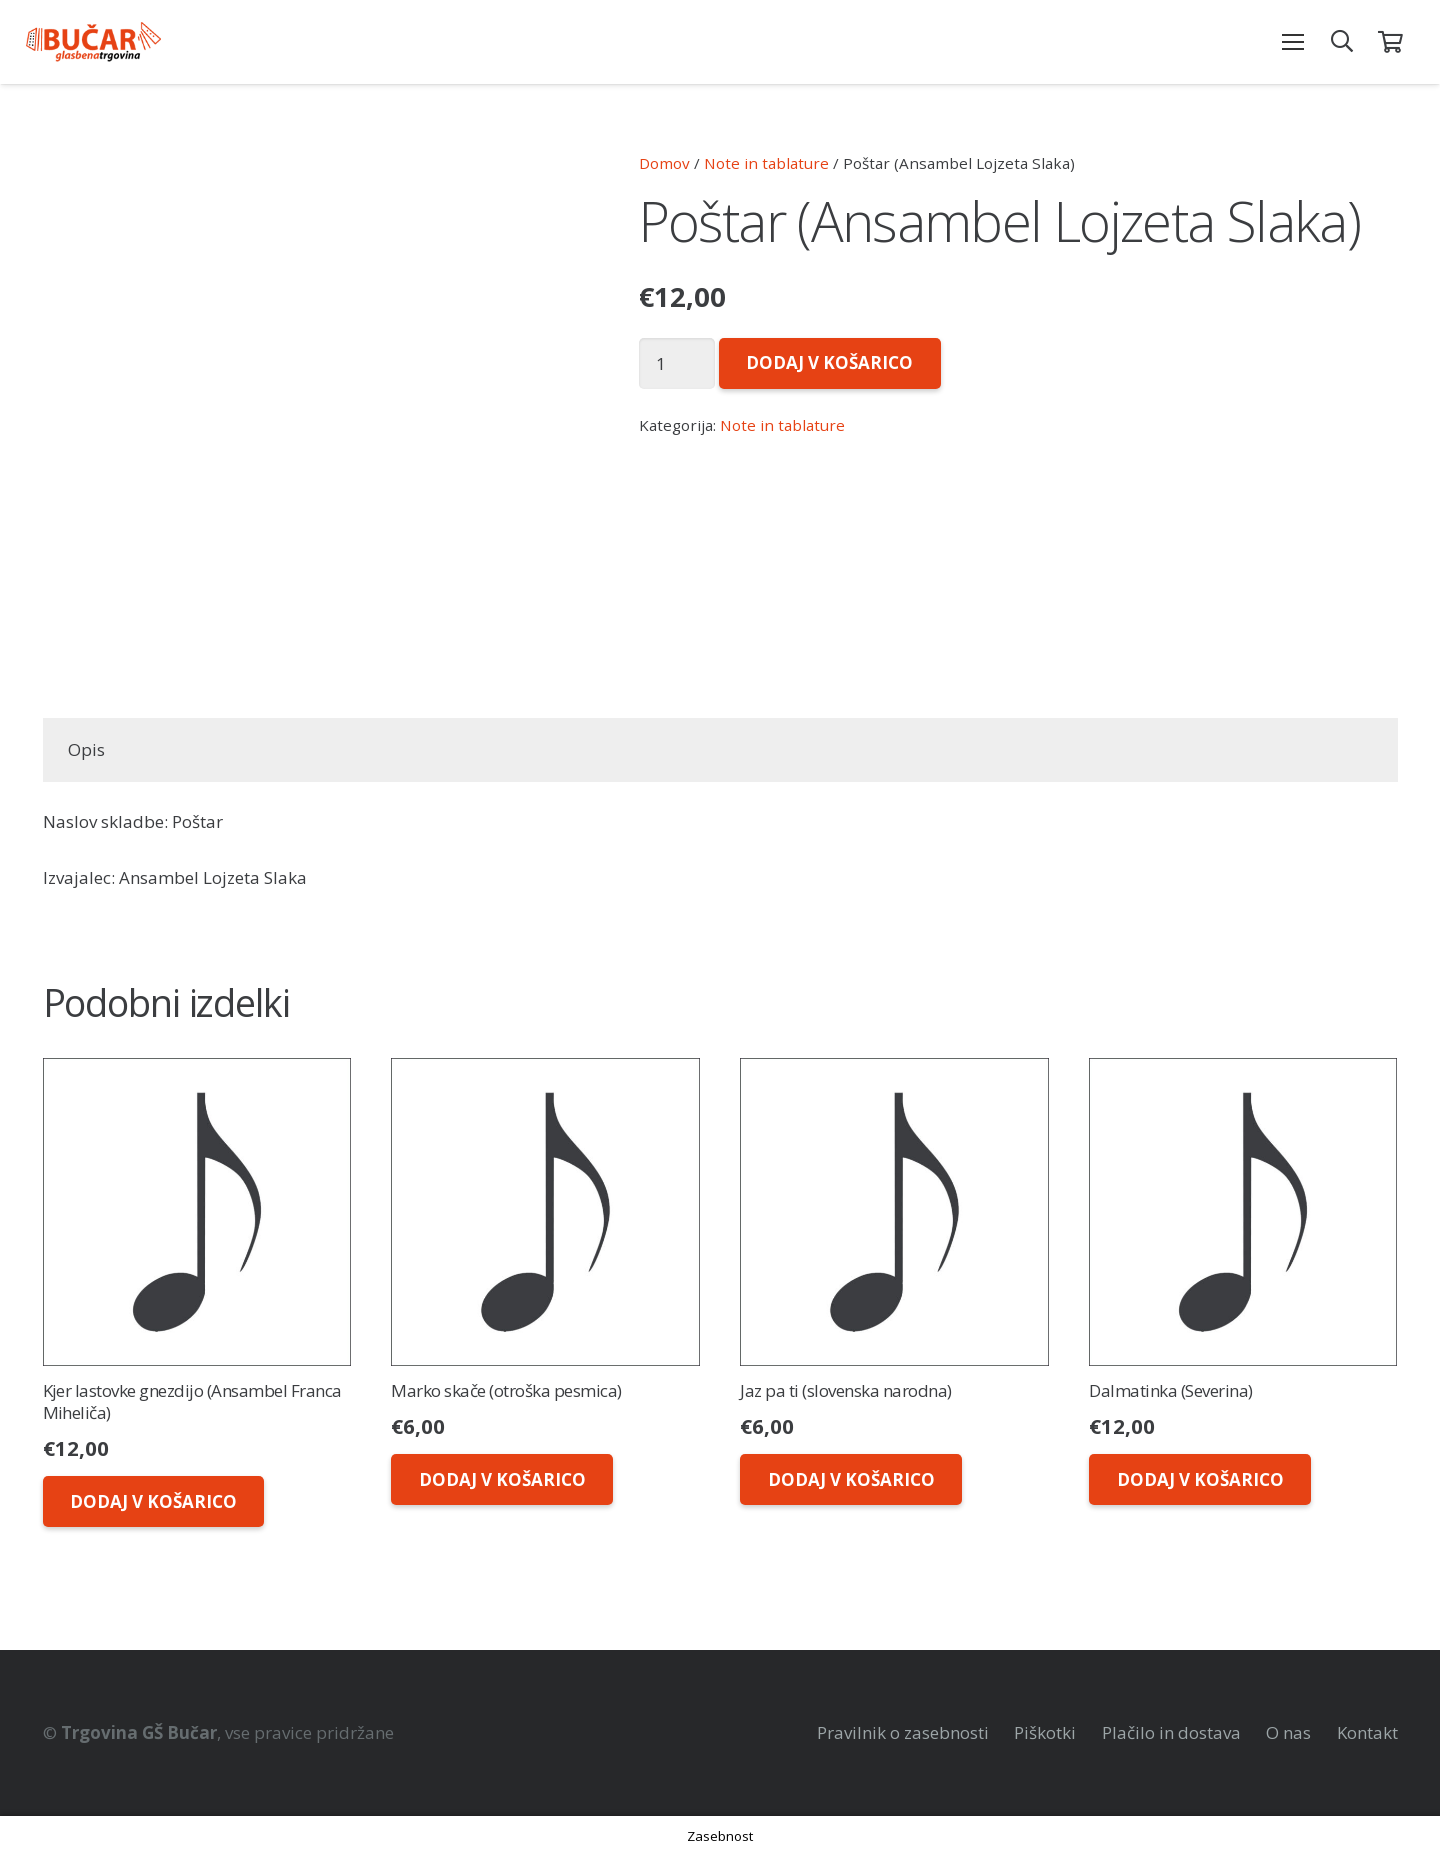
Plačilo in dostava (1171, 1732)
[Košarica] (1390, 42)
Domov (664, 163)
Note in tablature (766, 163)
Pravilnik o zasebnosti (903, 1732)
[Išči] (1342, 42)
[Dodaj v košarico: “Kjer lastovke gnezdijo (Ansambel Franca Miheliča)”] (153, 1501)
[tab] (87, 750)
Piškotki (1045, 1732)
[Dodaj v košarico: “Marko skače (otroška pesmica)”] (501, 1479)
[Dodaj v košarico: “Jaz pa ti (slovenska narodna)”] (850, 1479)
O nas (1288, 1732)
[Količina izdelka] (677, 363)
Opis (86, 749)
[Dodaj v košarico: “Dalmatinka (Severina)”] (1199, 1479)
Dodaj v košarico (829, 362)
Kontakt (1367, 1732)
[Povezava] (94, 42)
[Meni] (1293, 42)
